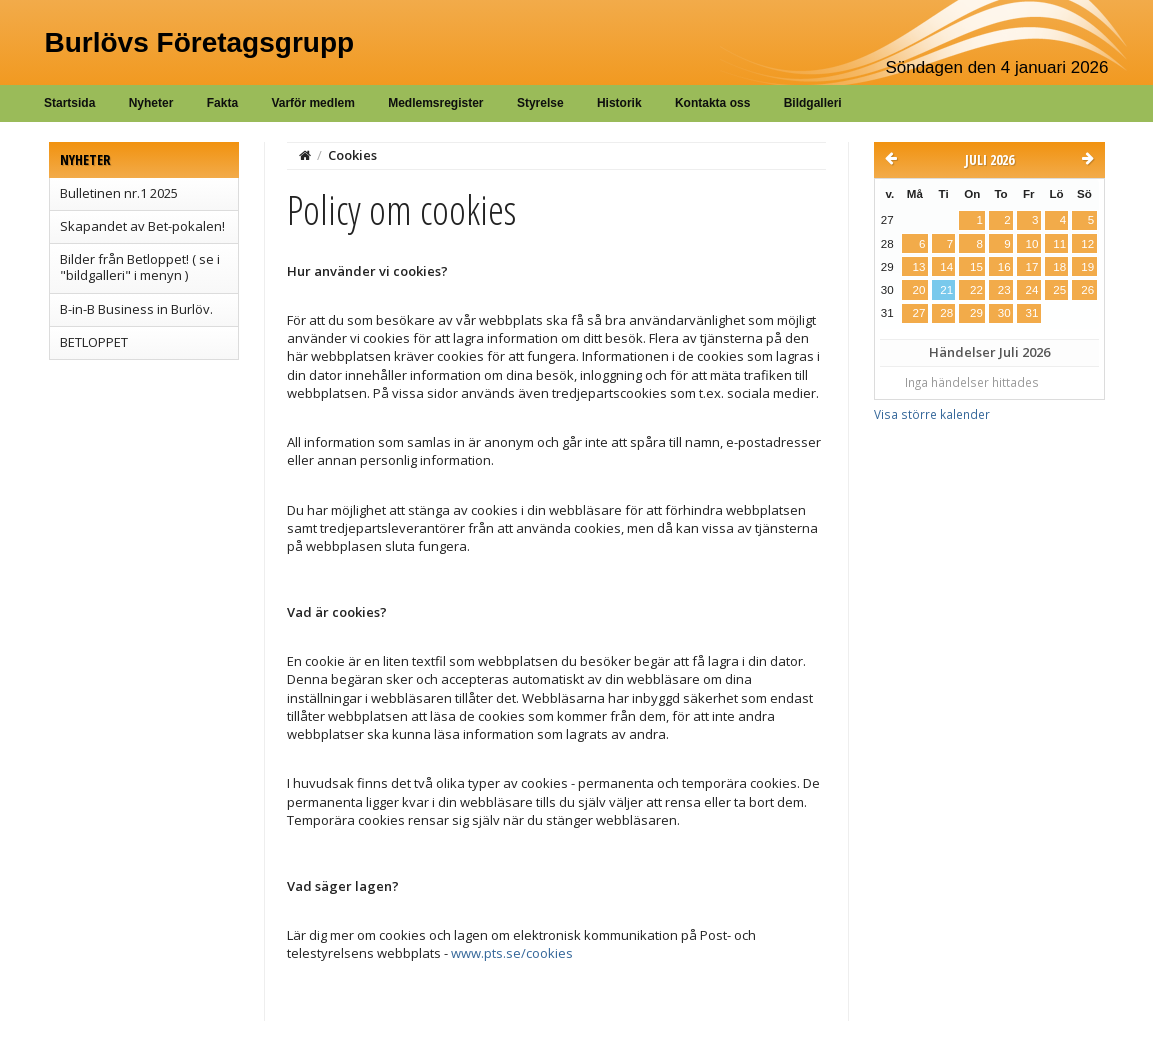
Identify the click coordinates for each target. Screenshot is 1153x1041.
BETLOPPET (94, 342)
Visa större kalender (932, 414)
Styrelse (540, 103)
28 (946, 313)
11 (1059, 244)
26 (1087, 290)
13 (919, 267)
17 (1031, 267)
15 (976, 267)
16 (1004, 267)
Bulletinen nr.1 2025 (119, 193)
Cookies (352, 155)
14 (946, 267)
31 (1031, 313)
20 (919, 290)
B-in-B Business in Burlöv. (136, 309)
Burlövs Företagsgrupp (200, 42)
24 (1031, 290)
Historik (619, 103)
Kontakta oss (712, 103)
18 (1059, 267)
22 (976, 290)
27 (919, 313)
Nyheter (151, 103)
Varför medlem (312, 103)
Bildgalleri (813, 103)
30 (1004, 313)
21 (946, 290)
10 (1031, 244)
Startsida (69, 103)
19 (1087, 267)
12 (1087, 244)
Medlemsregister (435, 103)
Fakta (222, 103)
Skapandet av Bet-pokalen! (142, 226)
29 (976, 313)
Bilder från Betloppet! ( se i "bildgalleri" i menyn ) (140, 267)
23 (1004, 290)
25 (1059, 290)
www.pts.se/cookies (512, 953)
